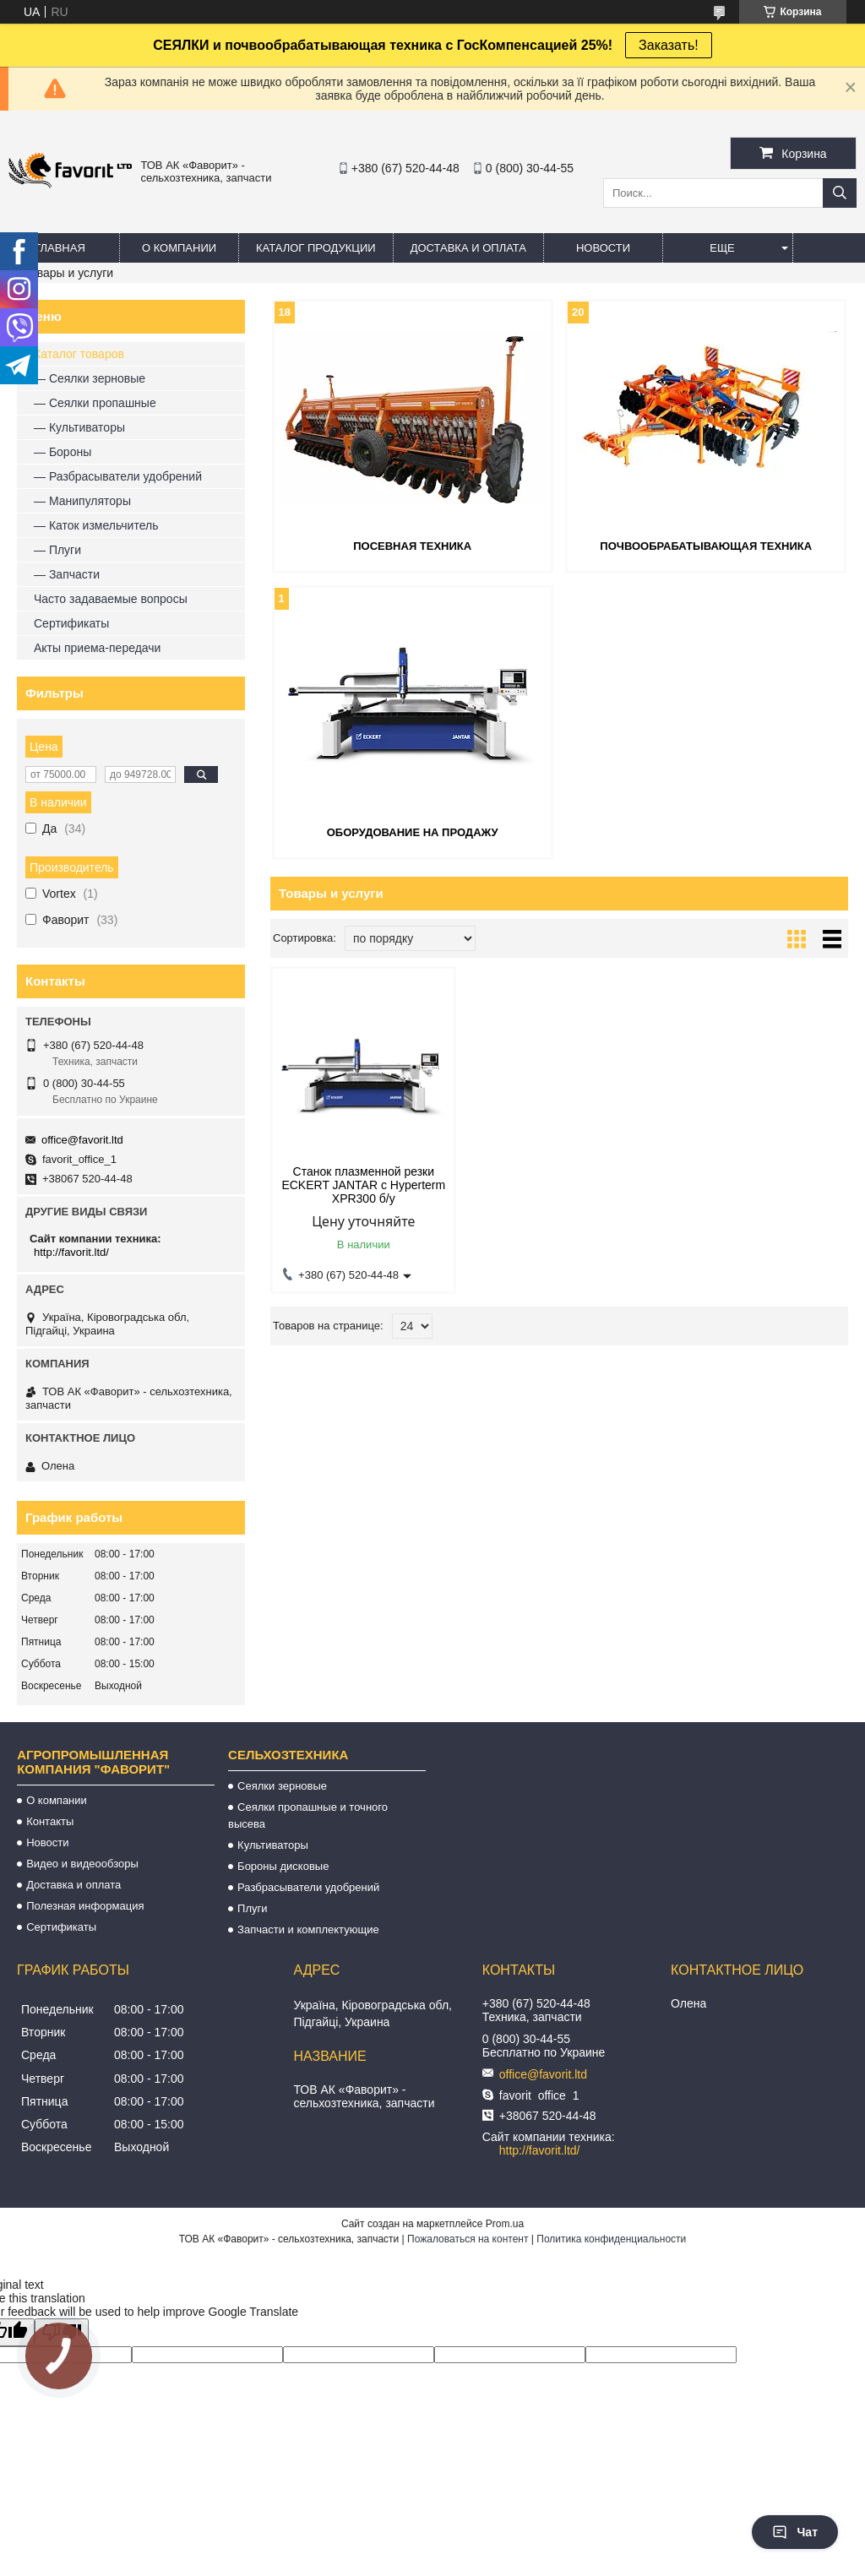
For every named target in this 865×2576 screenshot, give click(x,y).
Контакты (49, 1821)
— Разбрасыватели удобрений (118, 476)
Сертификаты (71, 623)
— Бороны (62, 452)
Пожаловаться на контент (467, 2239)
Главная (60, 248)
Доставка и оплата (468, 248)
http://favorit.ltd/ (71, 1252)
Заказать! (669, 45)
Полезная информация (85, 1905)
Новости (603, 248)
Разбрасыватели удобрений (308, 1887)
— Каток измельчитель (96, 525)
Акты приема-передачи (97, 648)
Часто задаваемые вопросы (111, 599)
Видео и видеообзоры (82, 1863)
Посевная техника (412, 546)
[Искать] (840, 193)
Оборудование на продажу (412, 832)
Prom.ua (505, 2224)
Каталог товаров (79, 354)
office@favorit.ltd (82, 1139)
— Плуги (57, 550)
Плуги (252, 1908)
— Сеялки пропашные (95, 403)
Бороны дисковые (283, 1866)
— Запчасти (67, 574)
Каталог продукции (316, 248)
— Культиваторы (79, 427)
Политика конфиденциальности (611, 2239)
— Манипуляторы (82, 501)
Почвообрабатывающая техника (706, 546)
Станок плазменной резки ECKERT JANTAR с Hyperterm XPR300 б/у (363, 1185)
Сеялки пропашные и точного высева (308, 1815)
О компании (179, 248)
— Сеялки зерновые (89, 378)
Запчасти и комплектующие (308, 1929)
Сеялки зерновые (282, 1786)
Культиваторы (272, 1845)
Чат (795, 2532)
